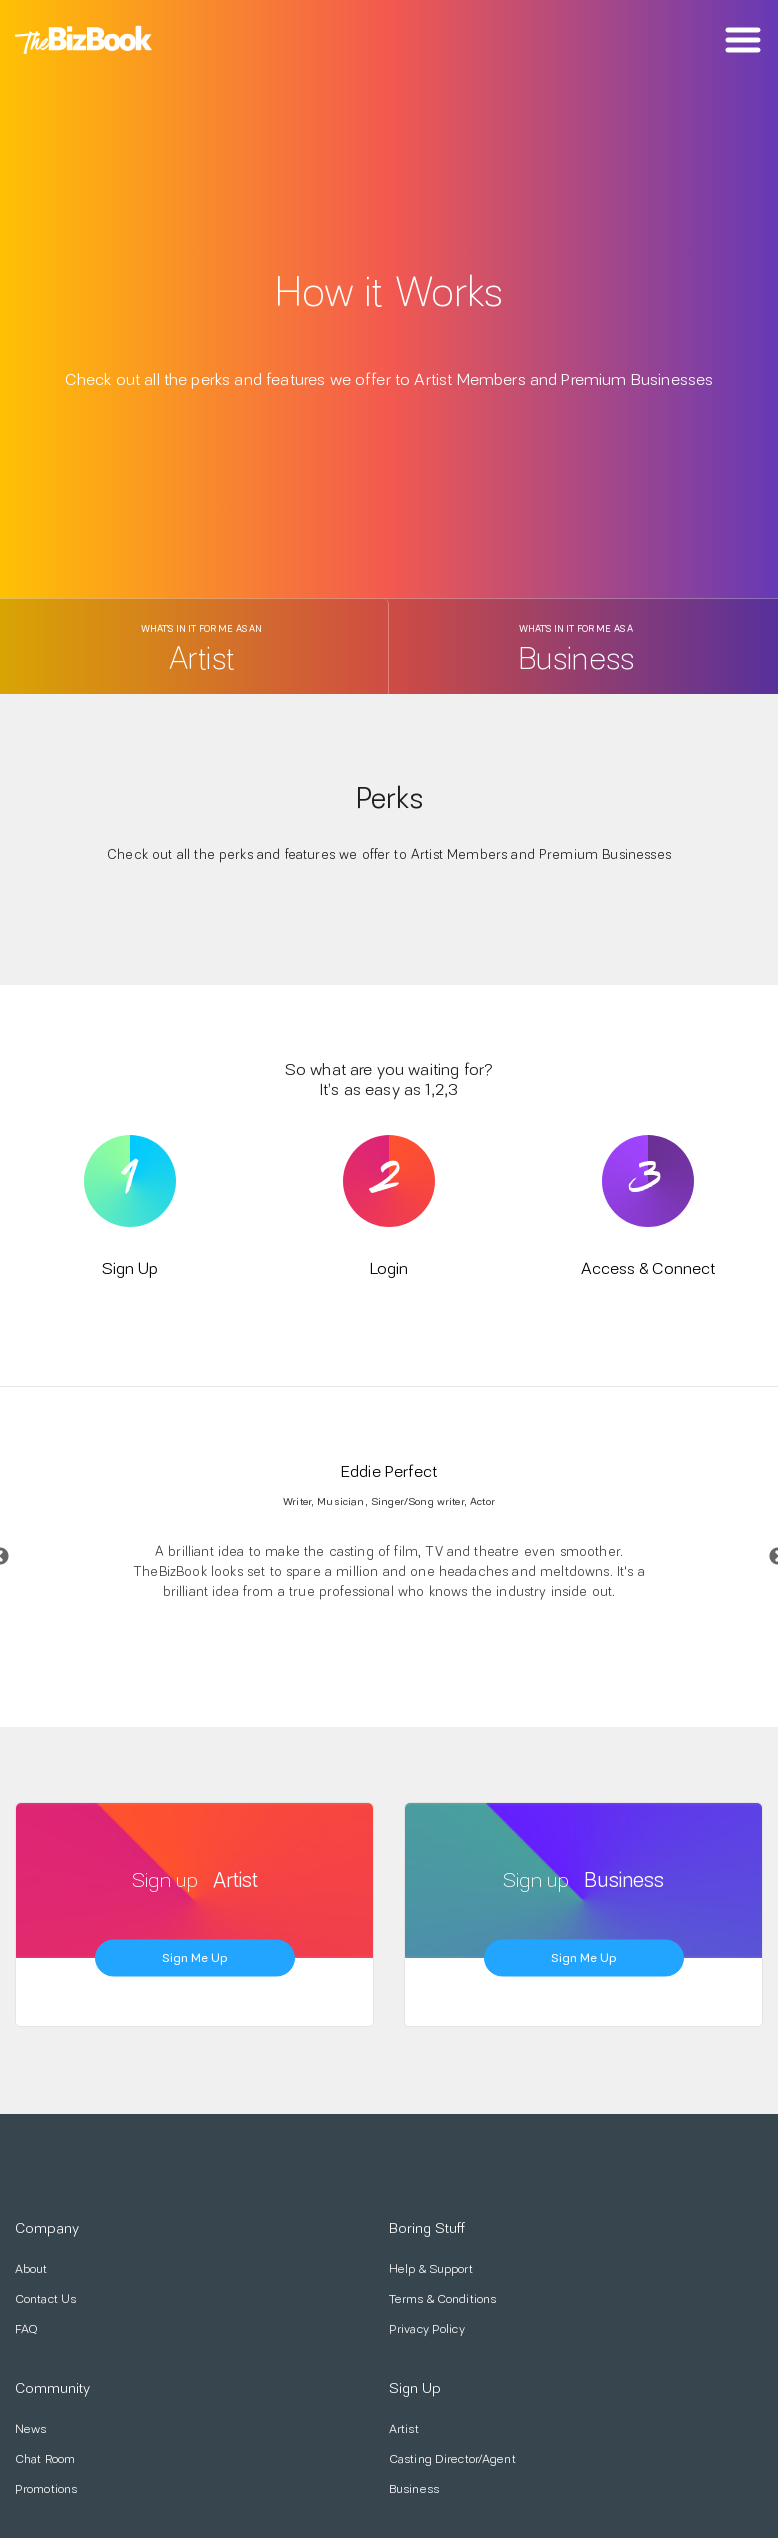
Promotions (46, 2489)
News (30, 2429)
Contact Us (45, 2299)
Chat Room (45, 2459)
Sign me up (195, 1957)
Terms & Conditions (442, 2299)
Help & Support (431, 2269)
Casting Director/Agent (452, 2459)
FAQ (26, 2329)
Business (414, 2489)
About (31, 2269)
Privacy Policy (427, 2329)
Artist (404, 2429)
